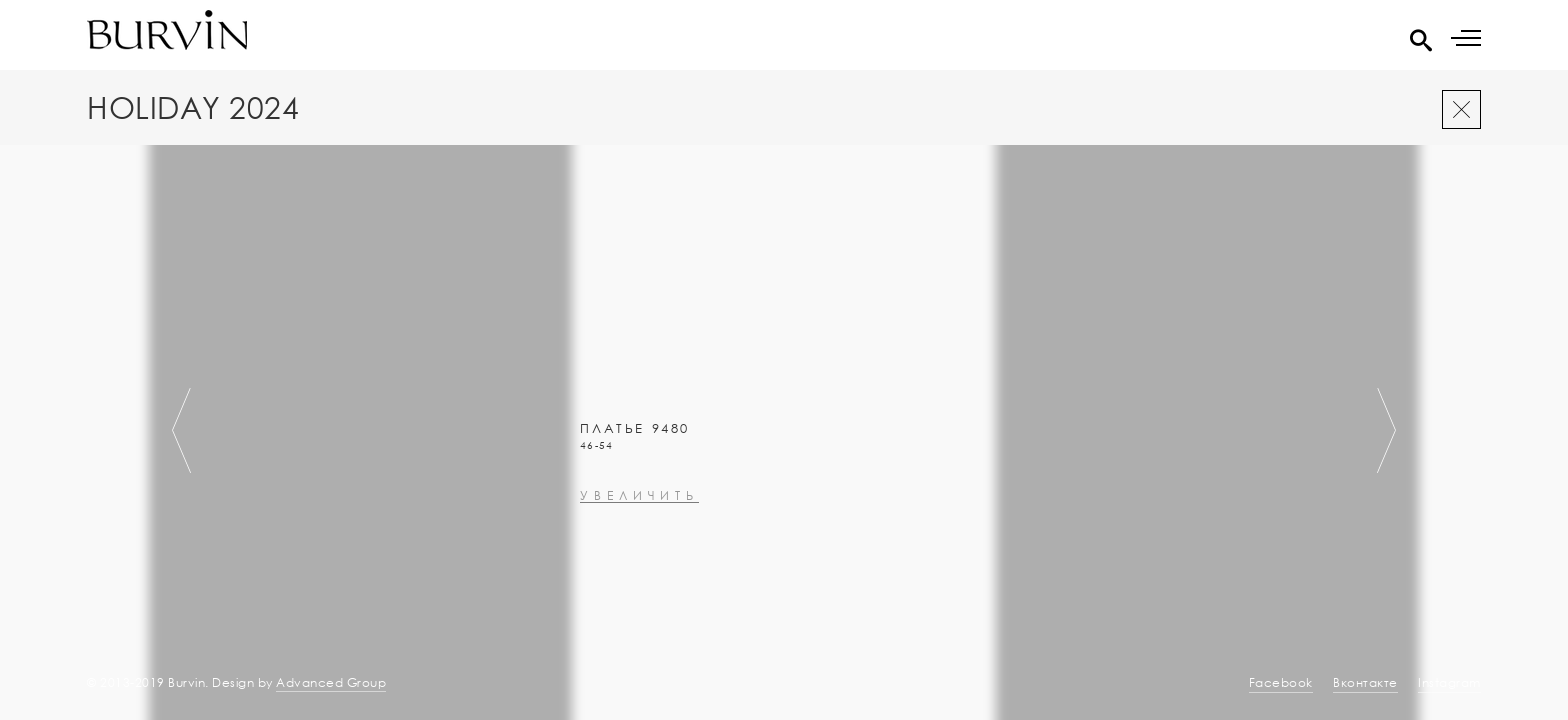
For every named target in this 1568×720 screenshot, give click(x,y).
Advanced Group (331, 682)
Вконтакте (1365, 682)
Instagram (1449, 682)
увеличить (639, 617)
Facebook (1281, 682)
